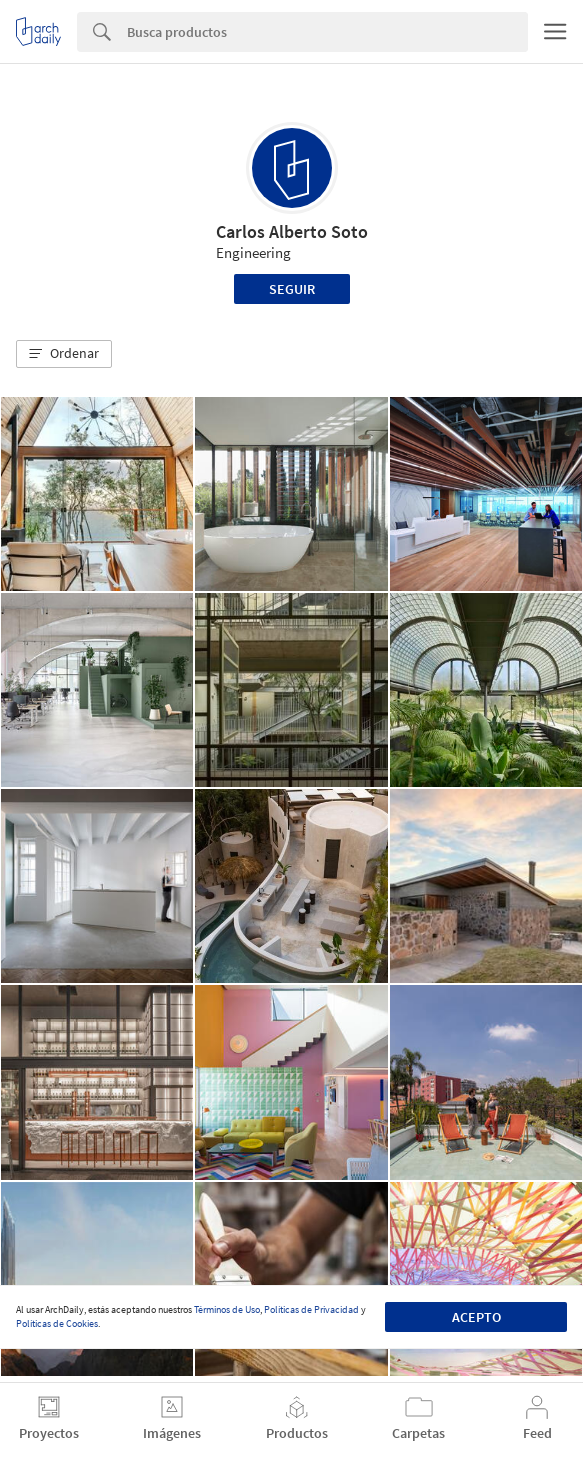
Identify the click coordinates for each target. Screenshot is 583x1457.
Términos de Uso (227, 1309)
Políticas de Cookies (57, 1323)
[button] (64, 354)
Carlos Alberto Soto (292, 231)
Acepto (476, 1317)
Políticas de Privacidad (311, 1309)
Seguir (292, 289)
